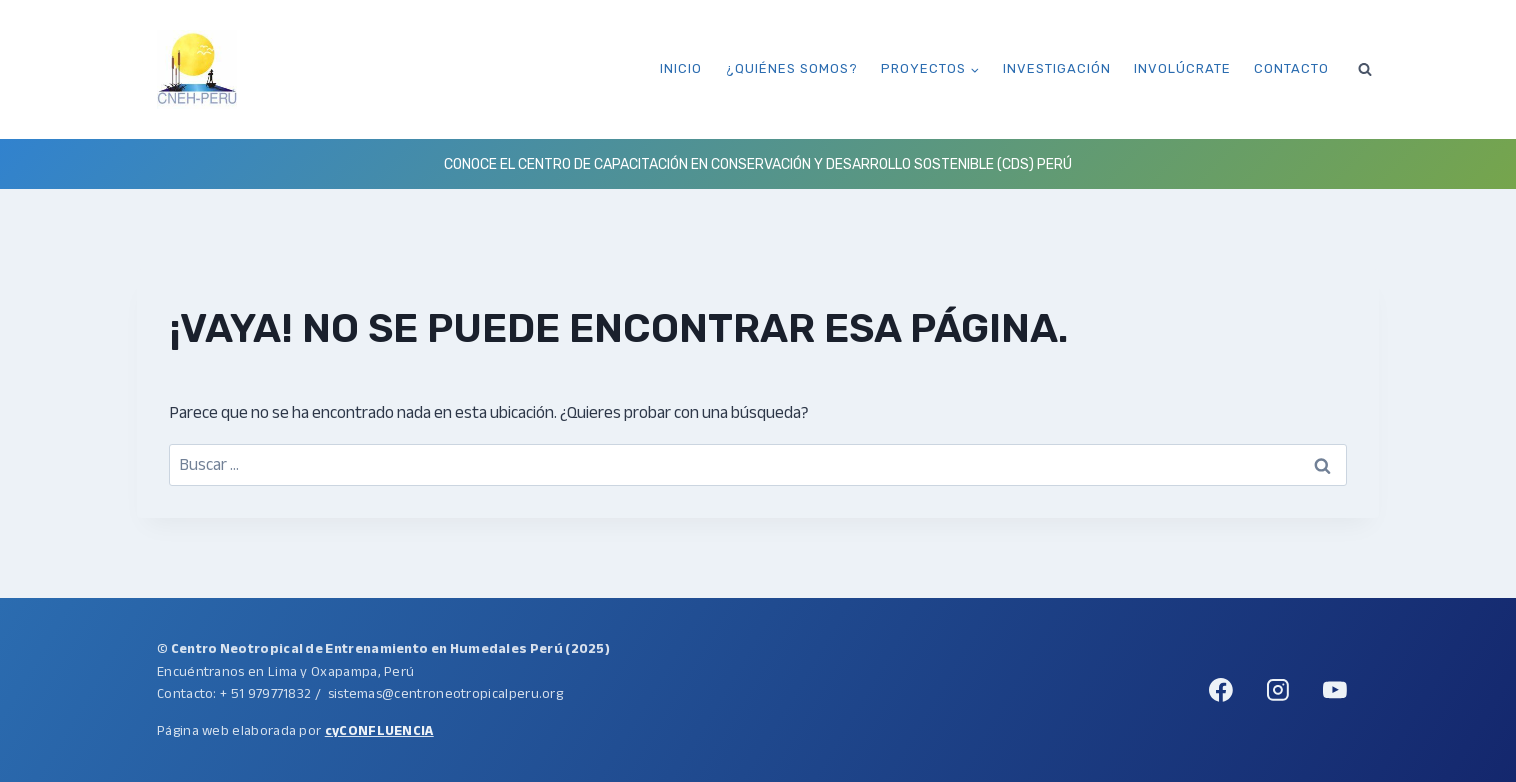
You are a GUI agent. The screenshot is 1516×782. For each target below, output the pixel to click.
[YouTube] (1335, 690)
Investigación (1057, 68)
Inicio (681, 68)
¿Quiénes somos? (792, 68)
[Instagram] (1278, 690)
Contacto (1291, 68)
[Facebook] (1221, 690)
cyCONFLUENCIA (379, 730)
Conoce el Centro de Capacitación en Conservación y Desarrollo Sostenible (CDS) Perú (758, 164)
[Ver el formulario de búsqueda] (1365, 69)
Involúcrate (1182, 68)
